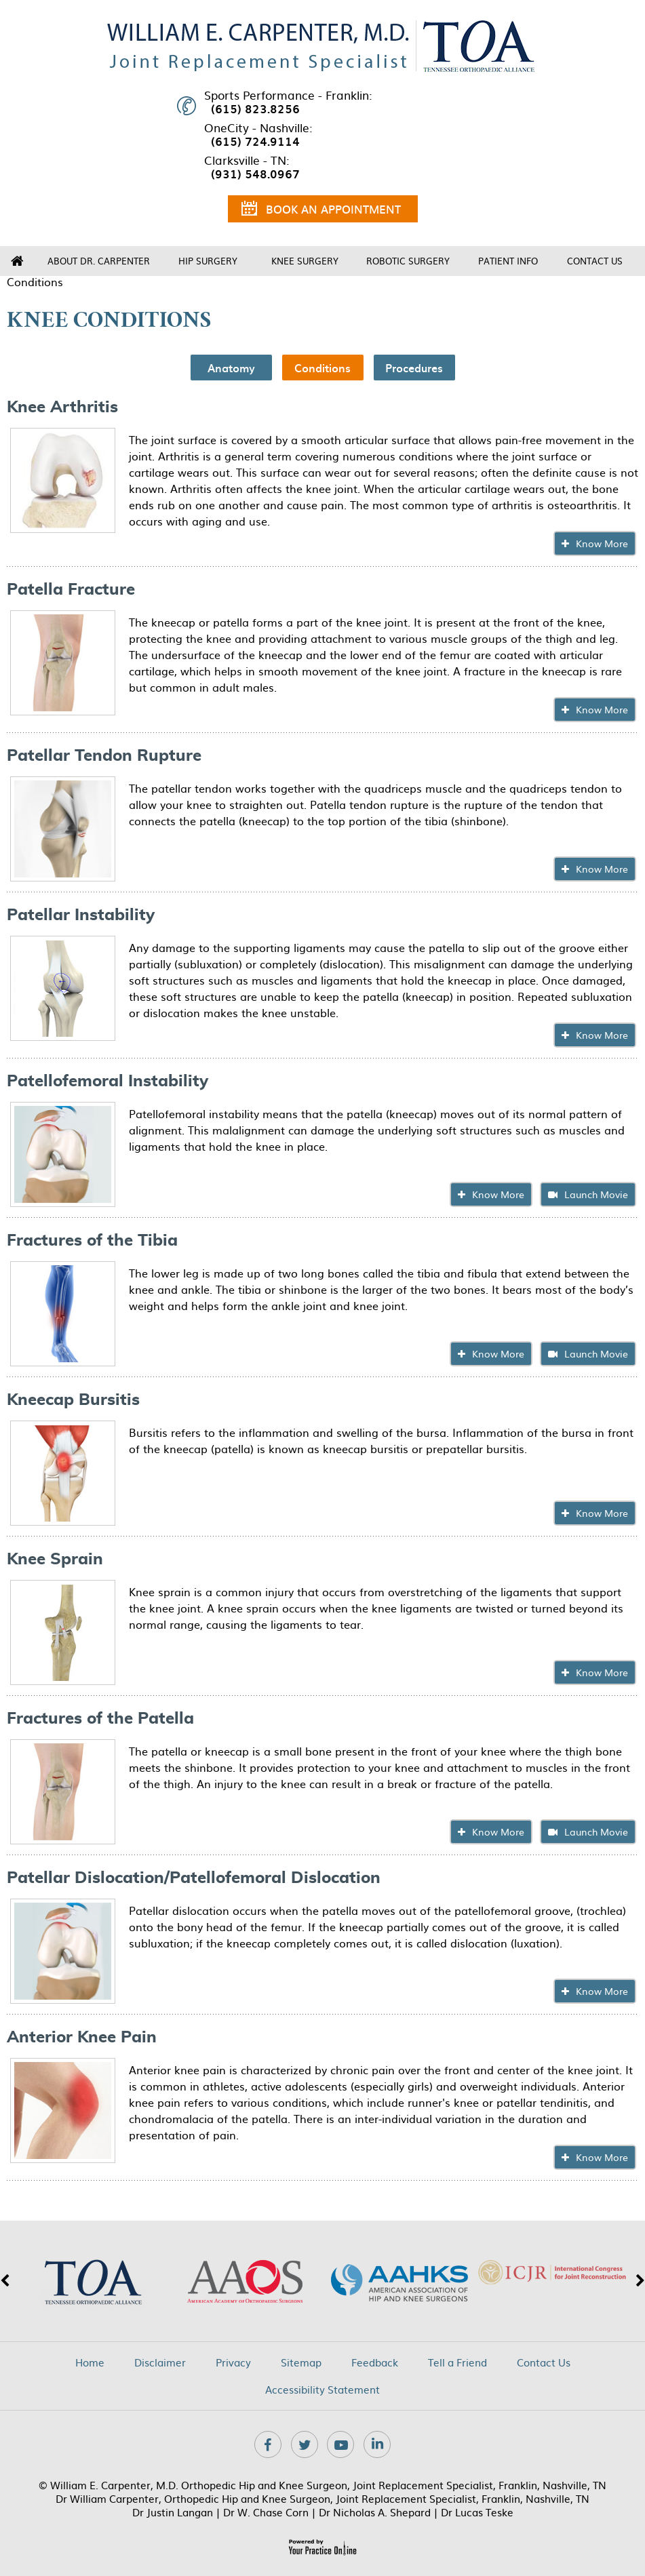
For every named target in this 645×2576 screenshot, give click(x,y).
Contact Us (595, 260)
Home (17, 261)
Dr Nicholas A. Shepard (375, 2512)
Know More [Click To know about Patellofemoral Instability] (498, 1194)
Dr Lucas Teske (477, 2512)
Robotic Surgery (408, 260)
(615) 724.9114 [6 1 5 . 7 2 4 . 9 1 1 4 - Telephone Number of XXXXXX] (255, 141)
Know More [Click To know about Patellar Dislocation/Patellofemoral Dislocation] (602, 1991)
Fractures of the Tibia (92, 1241)
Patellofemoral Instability (107, 1081)
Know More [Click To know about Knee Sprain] (602, 1672)
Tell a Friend (457, 2362)
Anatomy (231, 367)
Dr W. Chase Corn (266, 2512)
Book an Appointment (321, 211)
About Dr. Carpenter (98, 260)
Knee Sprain (55, 1559)
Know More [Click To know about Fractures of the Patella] (498, 1831)
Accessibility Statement (322, 2389)
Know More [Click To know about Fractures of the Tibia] (498, 1353)
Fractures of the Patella (100, 1719)
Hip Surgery (207, 260)
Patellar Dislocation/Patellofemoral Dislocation (193, 1878)
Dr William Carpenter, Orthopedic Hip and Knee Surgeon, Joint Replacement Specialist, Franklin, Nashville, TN (322, 2498)
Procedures (414, 367)
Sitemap (301, 2362)
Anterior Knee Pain (82, 2037)
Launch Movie (596, 1194)
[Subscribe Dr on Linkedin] (377, 2444)
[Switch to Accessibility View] (20, 2545)
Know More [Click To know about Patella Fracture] (602, 709)
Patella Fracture (71, 590)
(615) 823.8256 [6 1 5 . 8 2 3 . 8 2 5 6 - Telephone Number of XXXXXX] (255, 108)
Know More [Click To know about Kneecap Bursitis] (602, 1513)
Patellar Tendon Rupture (104, 756)
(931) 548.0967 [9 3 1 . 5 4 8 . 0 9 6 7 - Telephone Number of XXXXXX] (255, 173)
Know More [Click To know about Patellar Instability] (602, 1035)
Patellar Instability (81, 915)
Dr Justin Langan (172, 2512)
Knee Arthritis (62, 407)
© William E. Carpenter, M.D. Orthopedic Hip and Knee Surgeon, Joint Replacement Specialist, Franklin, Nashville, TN (322, 2485)
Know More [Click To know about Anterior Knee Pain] (602, 2157)
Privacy (233, 2362)
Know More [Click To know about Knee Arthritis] (602, 543)
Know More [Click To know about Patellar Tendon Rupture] (602, 868)
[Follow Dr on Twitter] (304, 2444)
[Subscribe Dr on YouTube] (340, 2444)
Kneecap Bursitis (73, 1400)
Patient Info (508, 260)
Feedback (374, 2362)
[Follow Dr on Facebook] (267, 2444)
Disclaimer (160, 2362)
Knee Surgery (304, 260)
